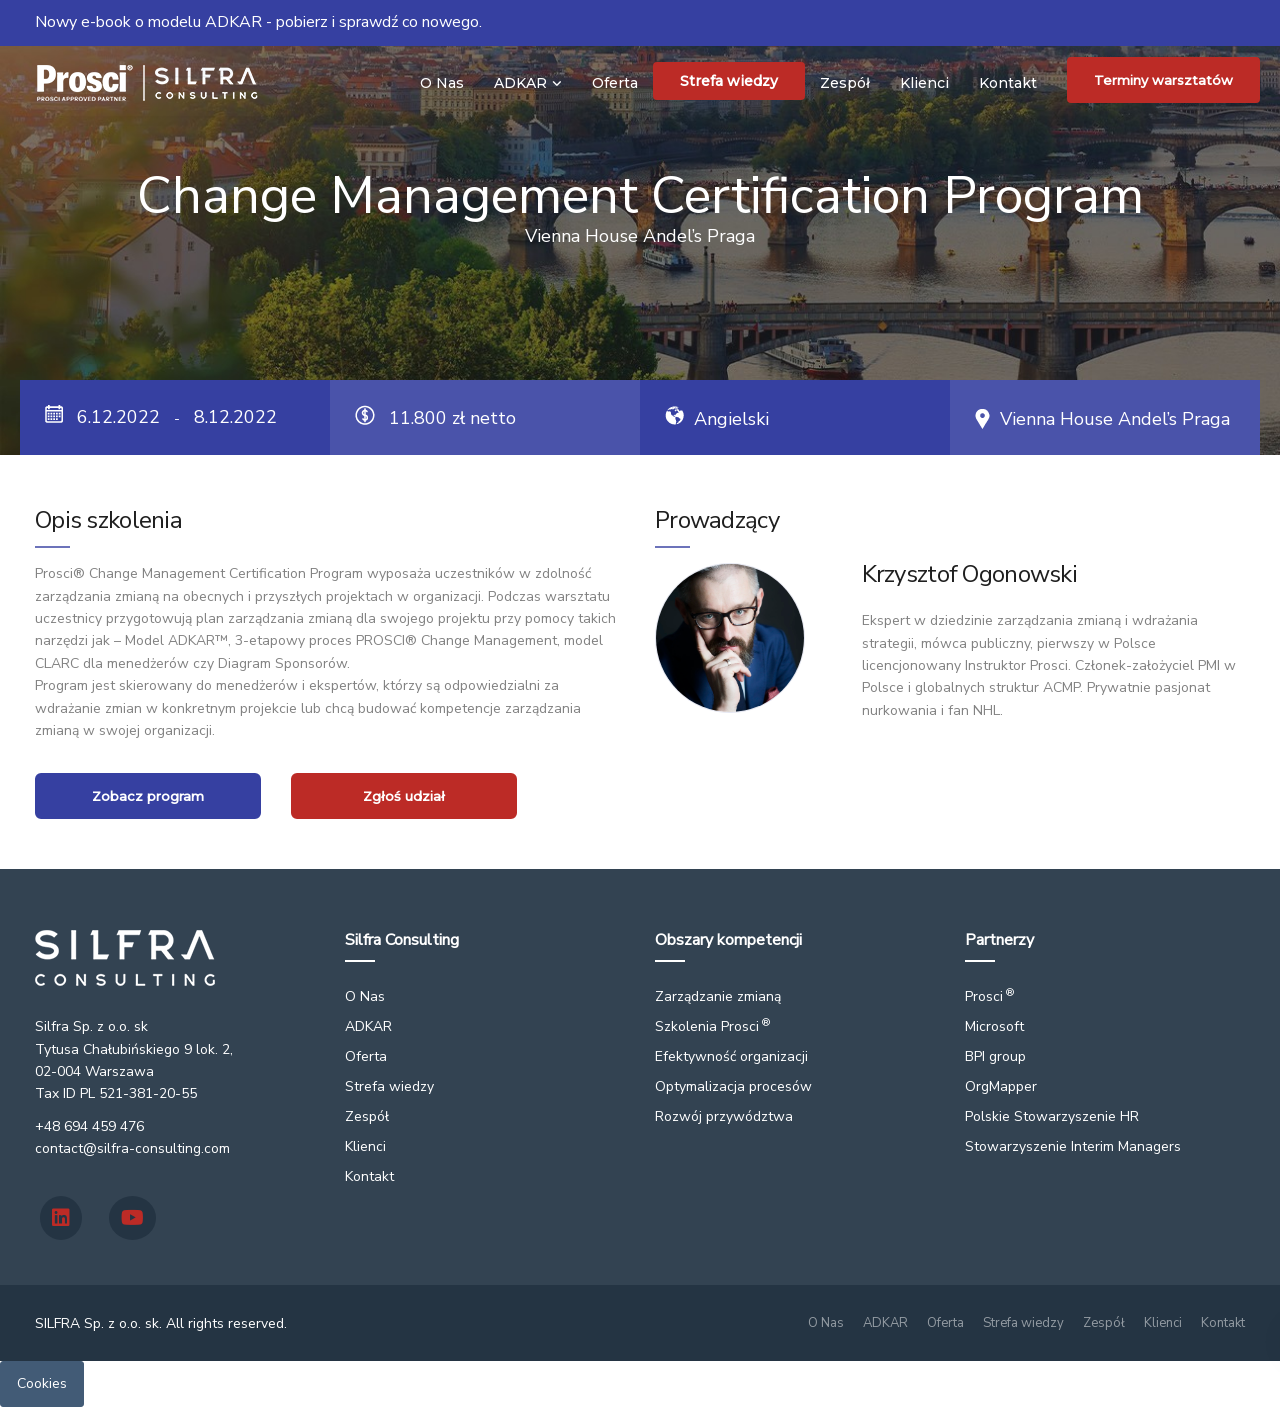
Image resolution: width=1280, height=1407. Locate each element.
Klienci (924, 83)
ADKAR (520, 83)
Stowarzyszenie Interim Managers (1073, 1146)
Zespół (845, 83)
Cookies (42, 1383)
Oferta (615, 83)
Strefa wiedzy (729, 81)
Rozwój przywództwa (724, 1116)
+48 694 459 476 (89, 1126)
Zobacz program (148, 796)
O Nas (442, 83)
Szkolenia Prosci (712, 1026)
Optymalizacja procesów (733, 1086)
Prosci (989, 996)
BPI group (995, 1056)
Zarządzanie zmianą (718, 996)
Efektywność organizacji (731, 1056)
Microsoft (994, 1026)
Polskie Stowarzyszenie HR (1052, 1116)
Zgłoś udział (404, 796)
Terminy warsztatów (1163, 80)
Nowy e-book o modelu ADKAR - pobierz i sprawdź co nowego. (258, 22)
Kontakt (1008, 83)
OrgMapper (1001, 1086)
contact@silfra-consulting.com (132, 1148)
